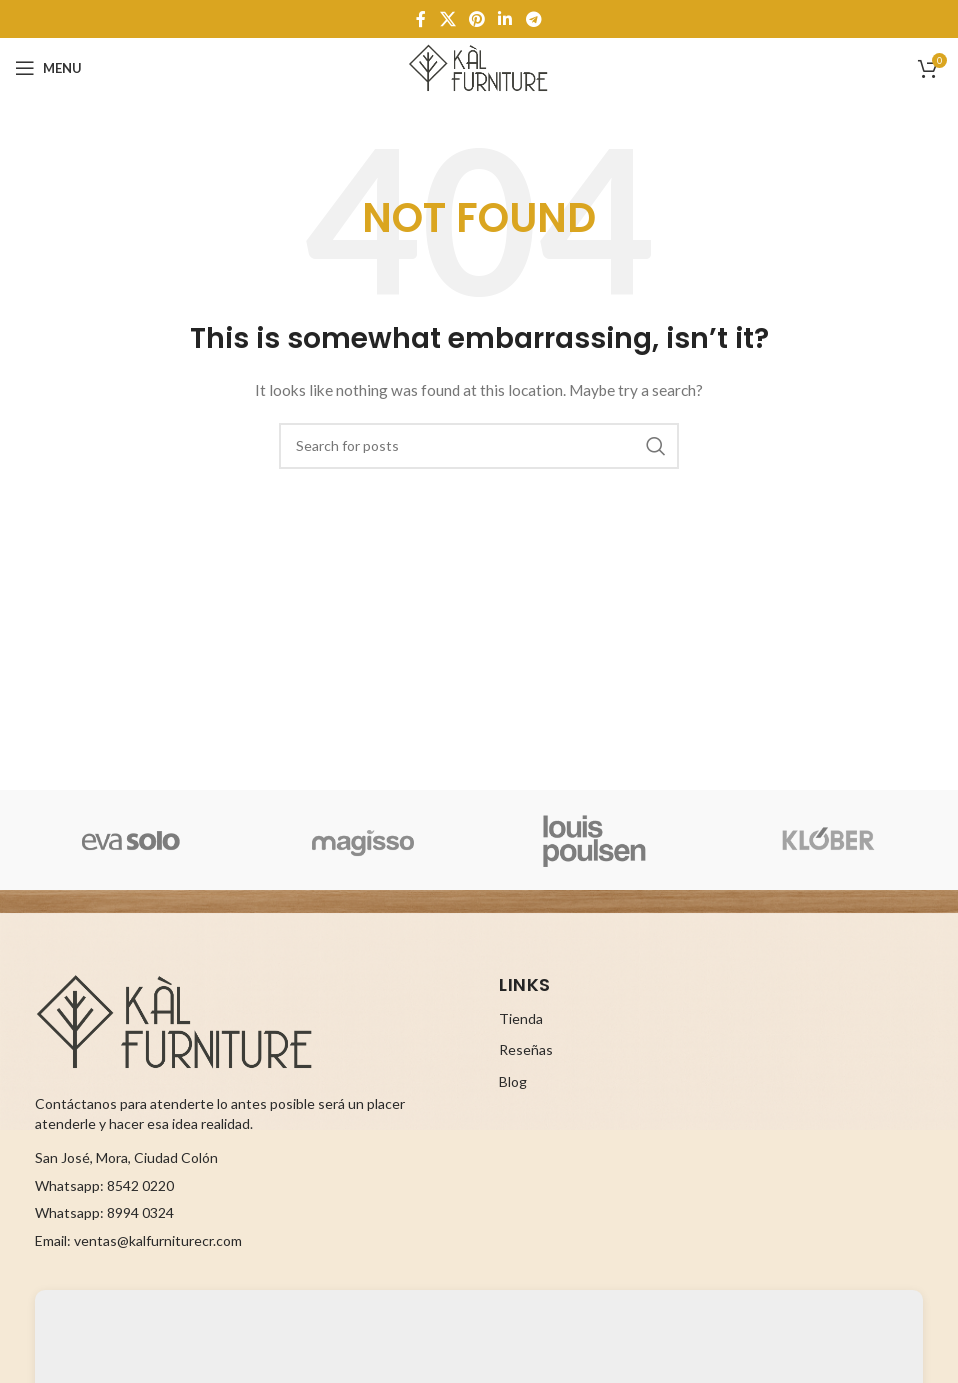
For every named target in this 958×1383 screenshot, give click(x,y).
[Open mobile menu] (48, 68)
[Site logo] (478, 66)
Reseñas (526, 1049)
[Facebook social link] (421, 19)
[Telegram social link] (533, 19)
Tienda (521, 1018)
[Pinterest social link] (476, 19)
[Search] (479, 446)
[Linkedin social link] (505, 19)
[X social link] (447, 19)
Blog (513, 1081)
